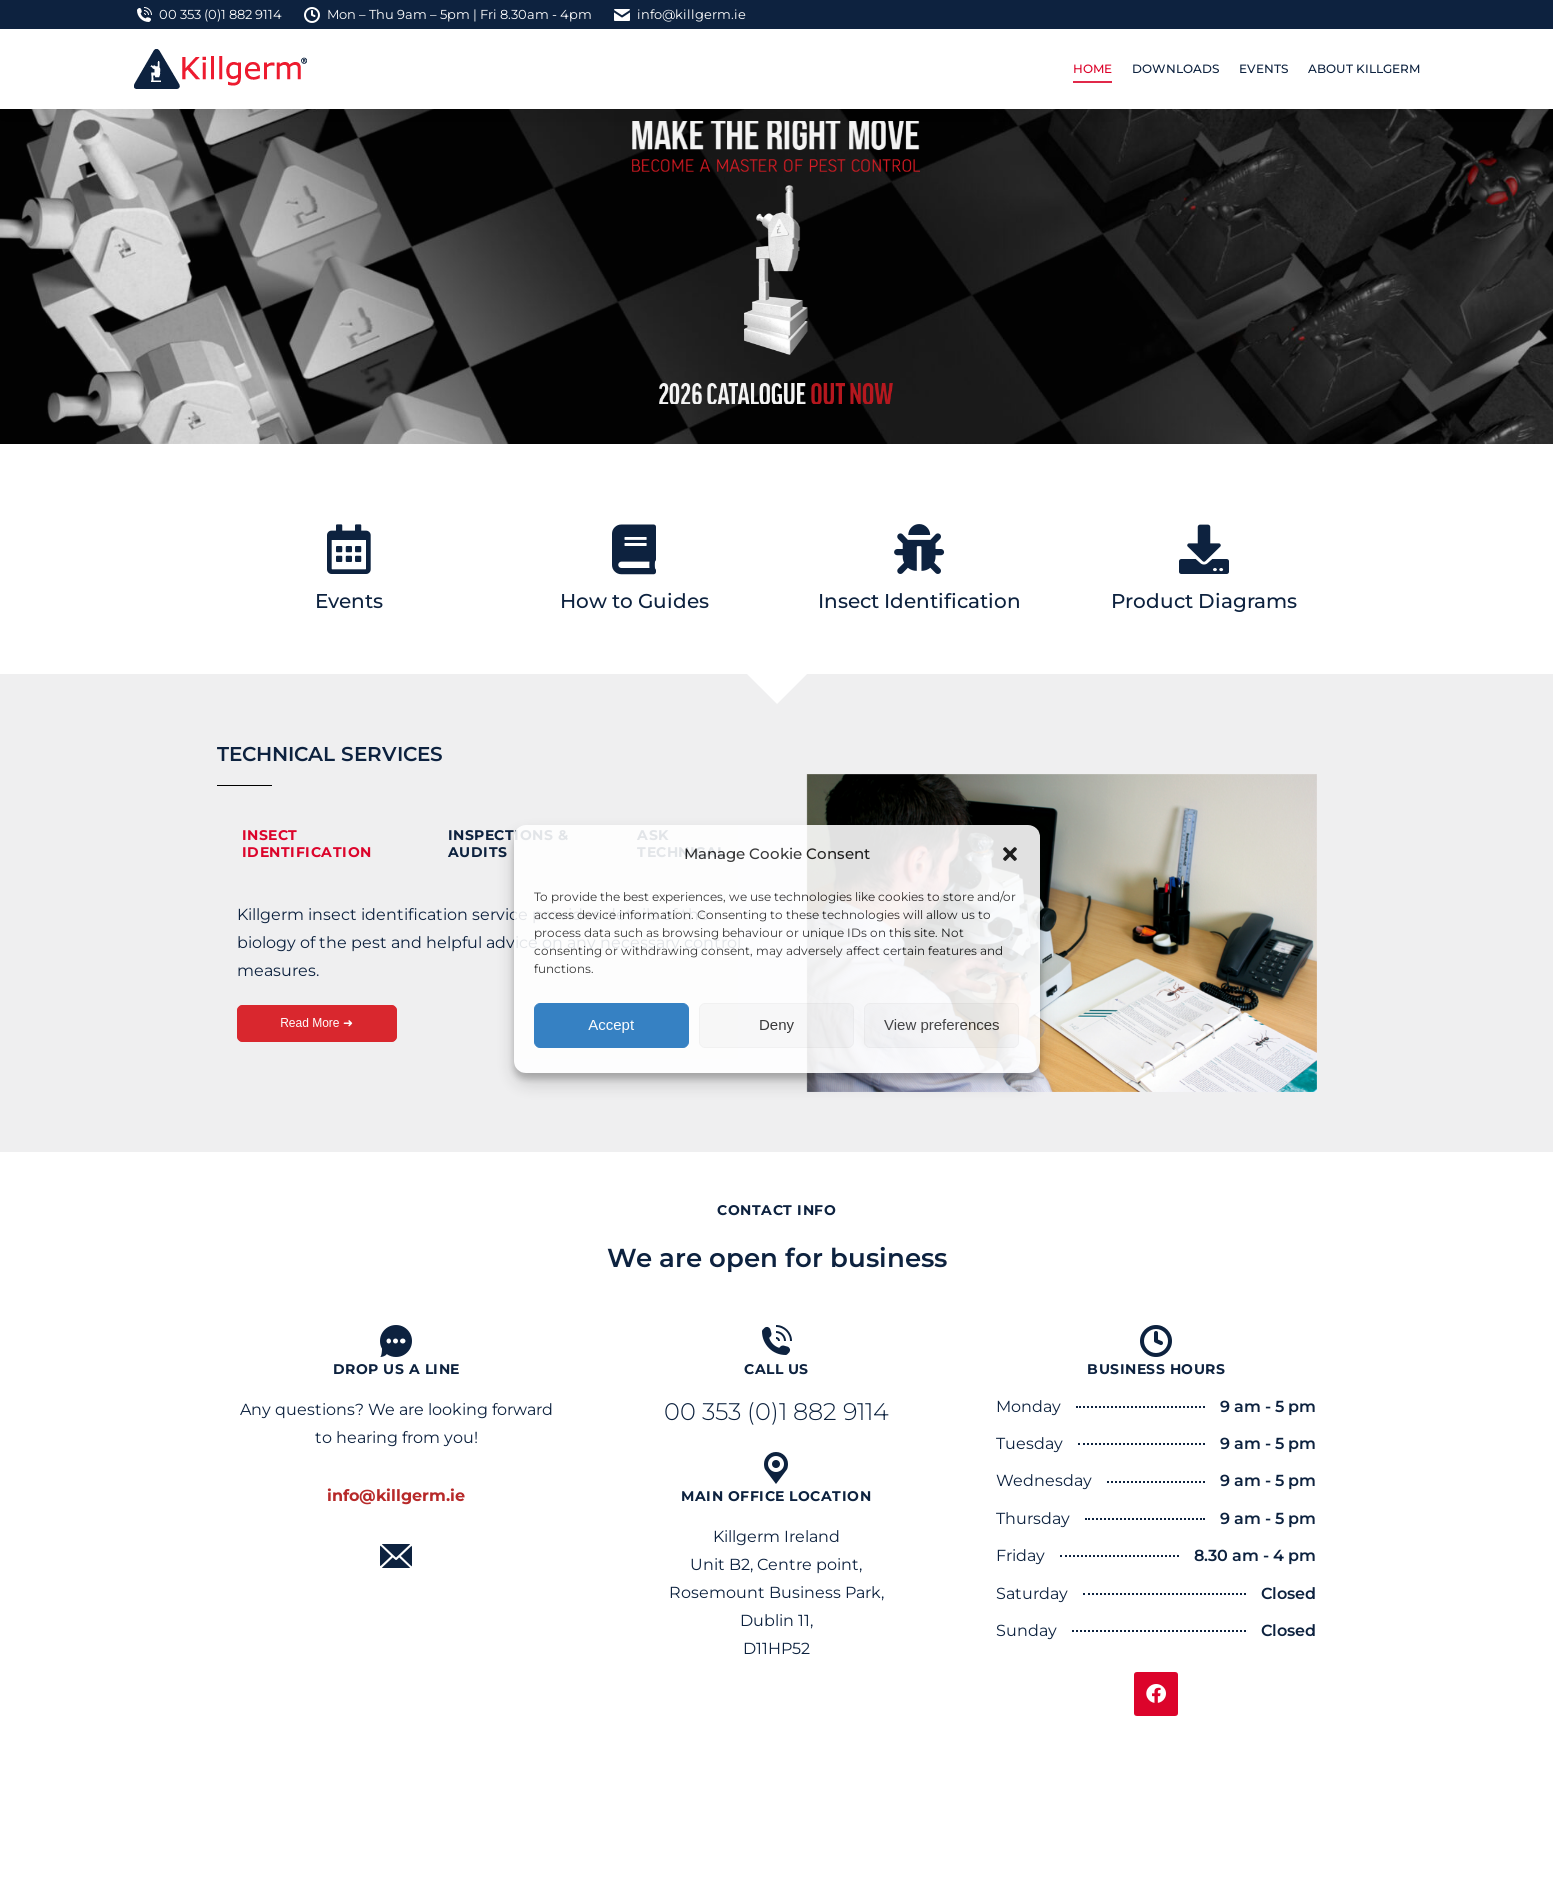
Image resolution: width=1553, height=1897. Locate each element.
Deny (776, 1024)
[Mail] (396, 1556)
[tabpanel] (492, 981)
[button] (1010, 854)
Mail (396, 1584)
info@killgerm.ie (679, 14)
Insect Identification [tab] (307, 843)
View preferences (942, 1024)
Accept (611, 1024)
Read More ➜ (316, 1023)
